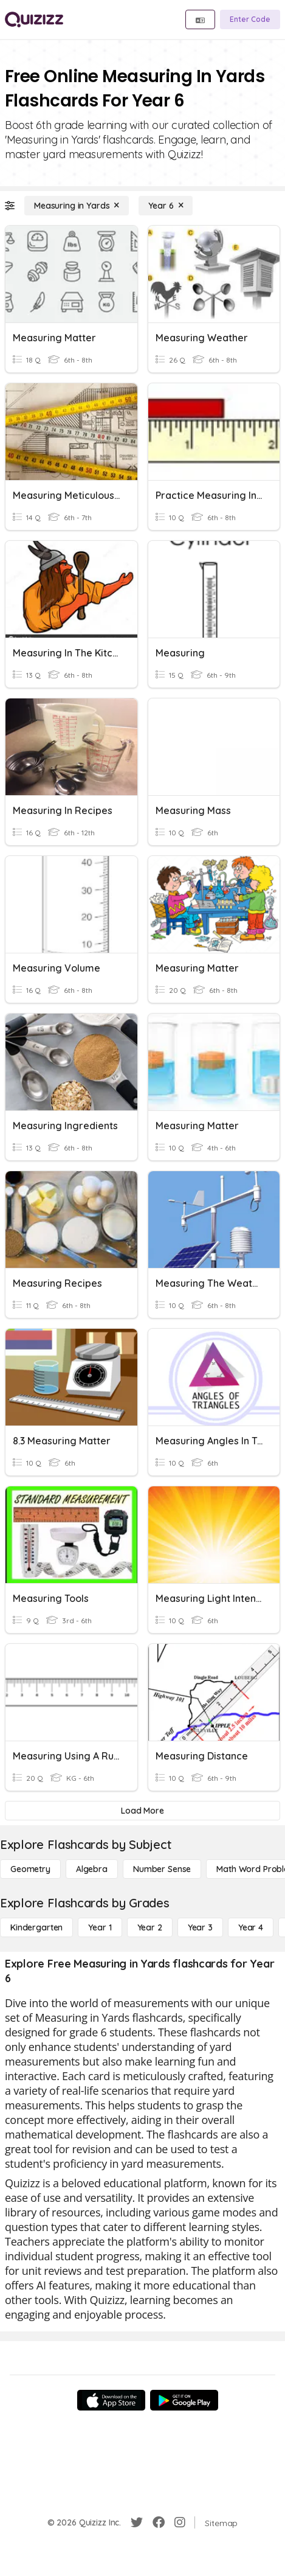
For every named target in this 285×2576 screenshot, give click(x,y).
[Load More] (142, 1810)
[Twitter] (137, 2522)
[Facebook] (159, 2522)
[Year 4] (250, 1927)
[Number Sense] (162, 1869)
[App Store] (111, 2400)
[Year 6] (166, 205)
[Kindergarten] (36, 1927)
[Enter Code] (250, 19)
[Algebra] (92, 1869)
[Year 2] (150, 1927)
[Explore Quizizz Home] (34, 19)
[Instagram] (179, 2522)
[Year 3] (200, 1927)
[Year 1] (100, 1927)
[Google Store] (184, 2400)
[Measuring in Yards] (76, 205)
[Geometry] (30, 1869)
